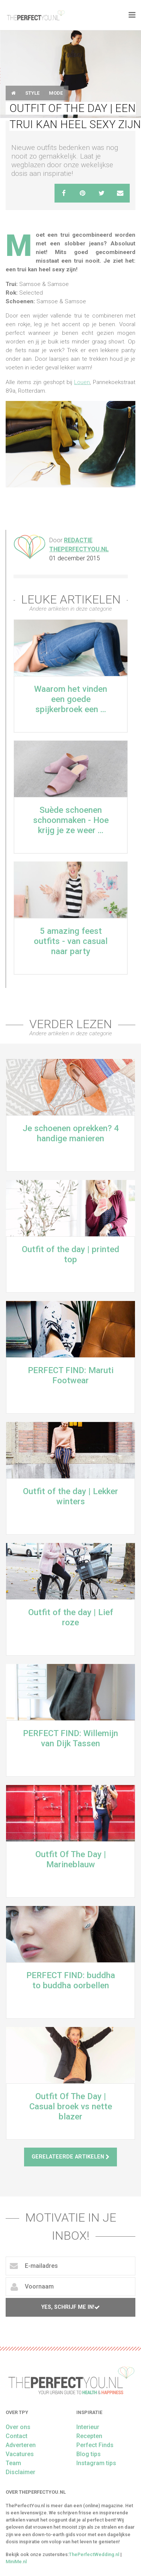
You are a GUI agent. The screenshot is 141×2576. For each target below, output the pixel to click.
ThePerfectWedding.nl (94, 2554)
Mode (56, 93)
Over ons (18, 2427)
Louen (82, 382)
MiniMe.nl (16, 2561)
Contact (16, 2436)
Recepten (89, 2436)
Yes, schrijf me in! (70, 2307)
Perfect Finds (95, 2445)
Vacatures (20, 2454)
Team (13, 2463)
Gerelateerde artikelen (70, 2157)
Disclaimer (20, 2472)
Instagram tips (96, 2463)
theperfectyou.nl (35, 15)
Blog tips (88, 2454)
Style (32, 93)
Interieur (87, 2427)
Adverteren (21, 2445)
